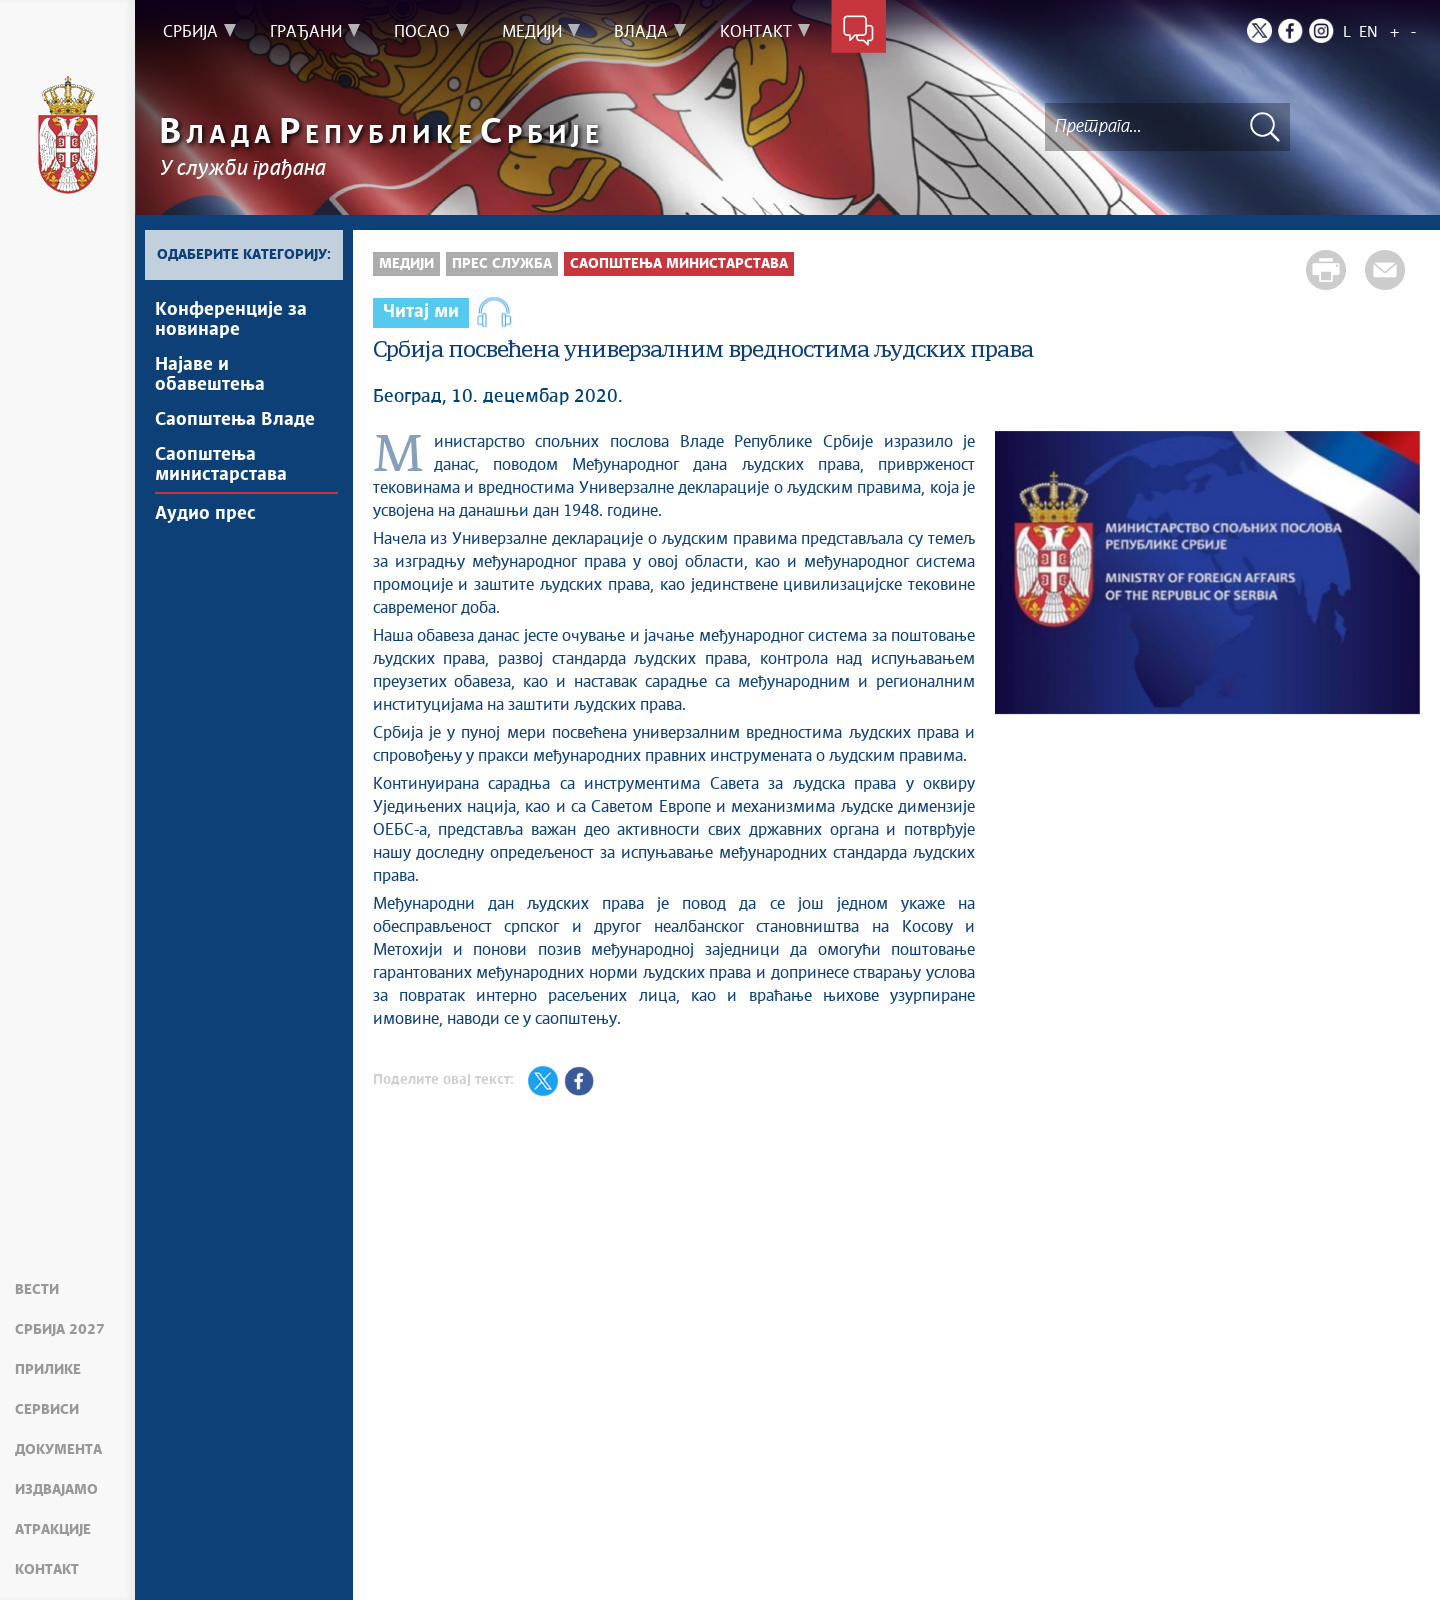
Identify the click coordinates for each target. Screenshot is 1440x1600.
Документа (58, 1450)
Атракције (53, 1530)
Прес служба (502, 264)
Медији (406, 264)
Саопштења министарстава (221, 465)
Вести (37, 1290)
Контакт (47, 1570)
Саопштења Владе (235, 420)
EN (1368, 32)
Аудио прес (205, 514)
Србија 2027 (60, 1330)
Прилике (48, 1370)
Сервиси (47, 1410)
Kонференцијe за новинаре (231, 320)
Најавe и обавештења (210, 375)
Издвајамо (56, 1490)
